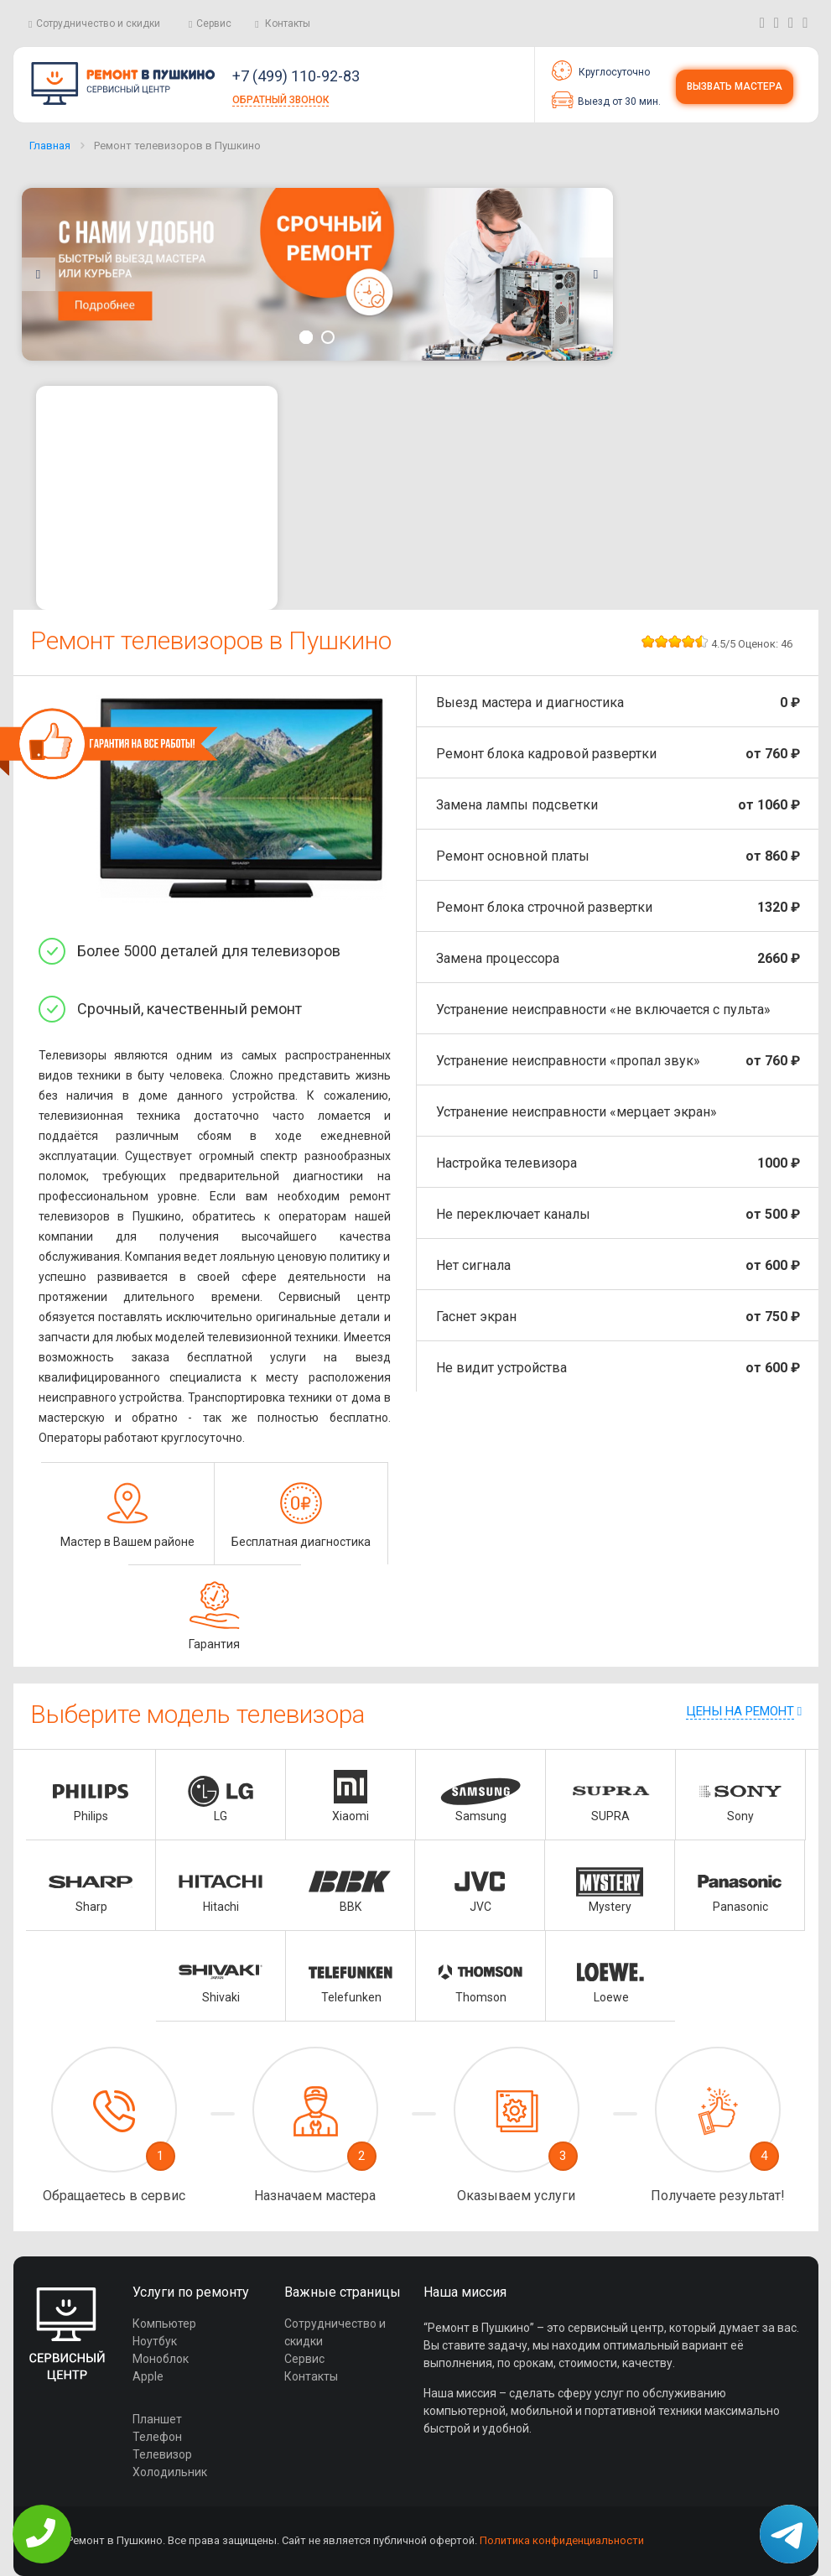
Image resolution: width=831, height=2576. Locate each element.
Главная (49, 145)
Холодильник (169, 2472)
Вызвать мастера (734, 86)
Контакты (287, 23)
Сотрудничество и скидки (98, 23)
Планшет (157, 2419)
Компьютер (164, 2323)
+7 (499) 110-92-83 (296, 76)
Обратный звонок (280, 100)
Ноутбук (154, 2341)
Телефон (157, 2436)
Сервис (213, 23)
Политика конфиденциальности (562, 2540)
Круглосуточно (601, 70)
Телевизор (162, 2454)
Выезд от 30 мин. (606, 99)
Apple (148, 2376)
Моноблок (160, 2358)
